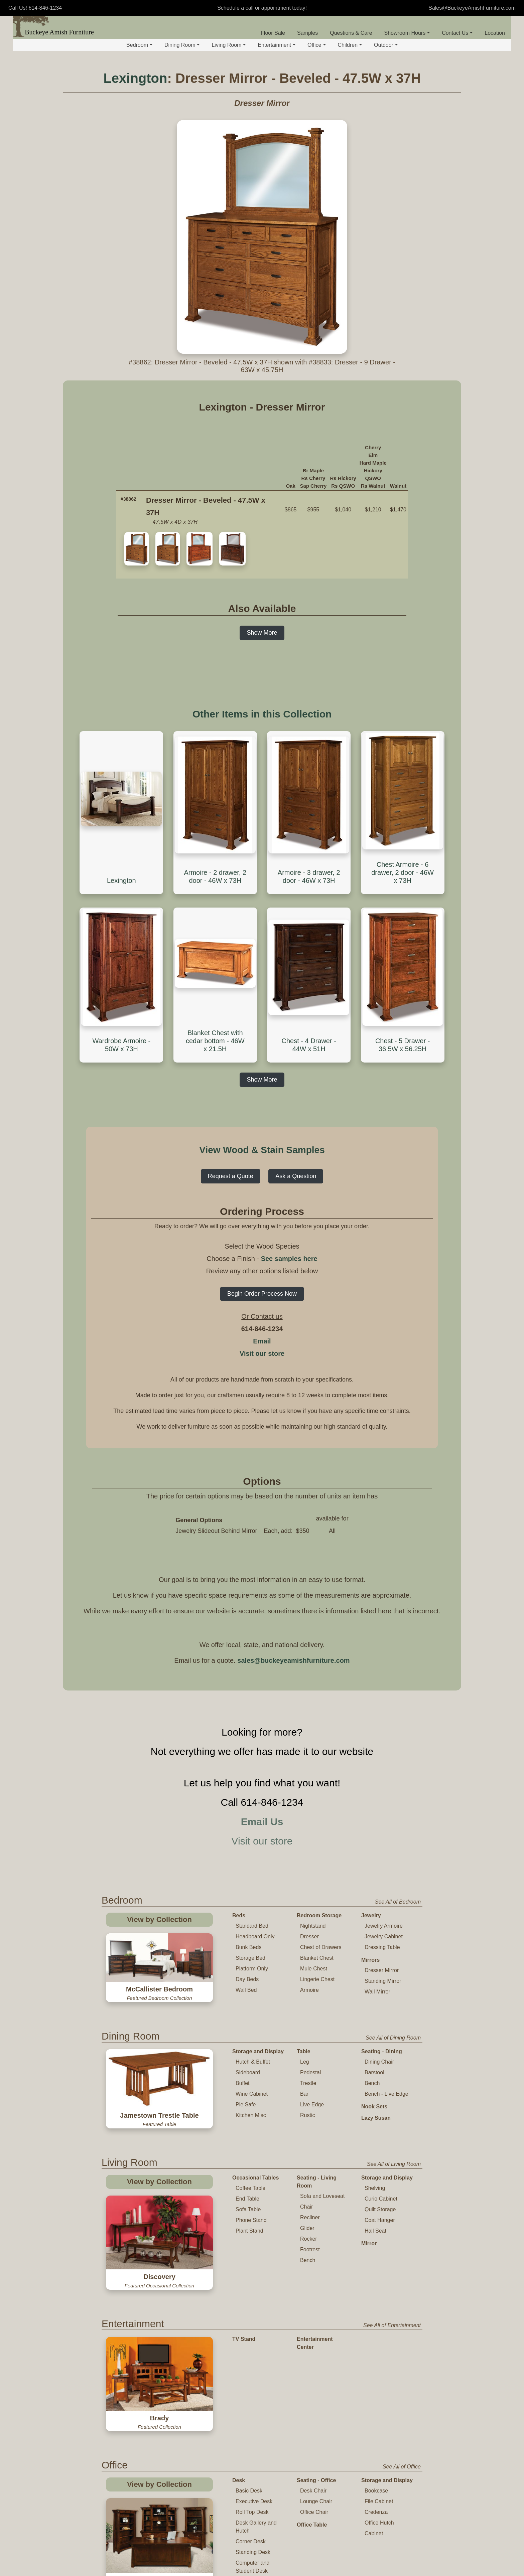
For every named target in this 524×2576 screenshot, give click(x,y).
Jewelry (371, 1915)
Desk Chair (313, 2393)
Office (316, 45)
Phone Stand (251, 2220)
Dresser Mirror (382, 1970)
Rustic (307, 2115)
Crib (302, 2523)
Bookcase (376, 2393)
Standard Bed (252, 1926)
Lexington (135, 78)
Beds (238, 1915)
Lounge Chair (316, 2404)
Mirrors (370, 1960)
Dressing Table (382, 1947)
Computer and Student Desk (252, 2469)
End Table (247, 2199)
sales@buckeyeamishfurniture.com (293, 1660)
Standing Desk (253, 2455)
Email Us (262, 1821)
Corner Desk (251, 2444)
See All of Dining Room (393, 2038)
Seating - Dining (381, 2051)
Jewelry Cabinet (384, 1936)
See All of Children (399, 2510)
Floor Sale (273, 33)
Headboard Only (255, 1936)
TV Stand (243, 2310)
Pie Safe (246, 2104)
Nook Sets (374, 2106)
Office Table (312, 2427)
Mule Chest (313, 1968)
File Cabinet (379, 2404)
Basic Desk (249, 2393)
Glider (307, 2228)
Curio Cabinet (381, 2199)
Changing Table (317, 2535)
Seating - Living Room (317, 2182)
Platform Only (252, 1968)
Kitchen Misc (251, 2115)
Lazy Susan (376, 2118)
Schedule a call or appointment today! (262, 8)
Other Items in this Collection (262, 713)
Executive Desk (254, 2404)
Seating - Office (316, 2383)
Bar (304, 2094)
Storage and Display (258, 2051)
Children (350, 45)
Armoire (309, 1990)
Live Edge (312, 2104)
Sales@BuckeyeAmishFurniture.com (472, 8)
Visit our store (262, 1353)
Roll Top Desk (252, 2415)
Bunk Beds (248, 1947)
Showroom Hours (407, 33)
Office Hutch (379, 2425)
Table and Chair (252, 2523)
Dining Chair (379, 2062)
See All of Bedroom (398, 1902)
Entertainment (276, 45)
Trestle (308, 2083)
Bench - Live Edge (386, 2094)
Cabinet (374, 2436)
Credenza (376, 2415)
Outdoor (386, 45)
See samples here (289, 1258)
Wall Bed (246, 1990)
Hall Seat (375, 2231)
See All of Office (402, 2369)
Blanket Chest (317, 1958)
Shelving (375, 2188)
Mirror (369, 2243)
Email (262, 1341)
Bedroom (139, 45)
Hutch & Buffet (253, 2062)
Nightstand (313, 1926)
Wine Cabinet (252, 2094)
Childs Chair (250, 2544)
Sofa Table (248, 2209)
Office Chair (314, 2415)
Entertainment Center (315, 2314)
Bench (372, 2083)
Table (303, 2051)
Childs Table (250, 2534)
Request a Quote (230, 1176)
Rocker (308, 2239)
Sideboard (248, 2072)
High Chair (248, 2566)
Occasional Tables (255, 2178)
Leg (304, 2062)
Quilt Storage (380, 2209)
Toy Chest (309, 2546)
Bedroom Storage (319, 1915)
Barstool (374, 2072)
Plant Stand (249, 2231)
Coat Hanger (380, 2220)
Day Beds (247, 1979)
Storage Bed (250, 1958)
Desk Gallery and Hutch (256, 2429)
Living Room (229, 45)
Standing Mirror (383, 1981)
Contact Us (457, 33)
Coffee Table (250, 2188)
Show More (262, 632)
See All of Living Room (394, 2164)
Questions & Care (351, 33)
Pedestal (310, 2072)
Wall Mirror (377, 1991)
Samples (307, 33)
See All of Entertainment (392, 2296)
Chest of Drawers (321, 1947)
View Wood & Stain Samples (262, 1150)
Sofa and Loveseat (322, 2196)
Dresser (309, 1936)
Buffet (243, 2083)
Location (495, 33)
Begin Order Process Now (262, 1293)
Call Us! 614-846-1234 (35, 8)
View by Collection (159, 1919)
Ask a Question (295, 1176)
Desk (238, 2383)
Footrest (310, 2249)
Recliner (310, 2217)
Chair (306, 2207)
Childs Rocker (252, 2555)
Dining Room (182, 45)
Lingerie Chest (317, 1979)
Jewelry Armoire (384, 1926)
